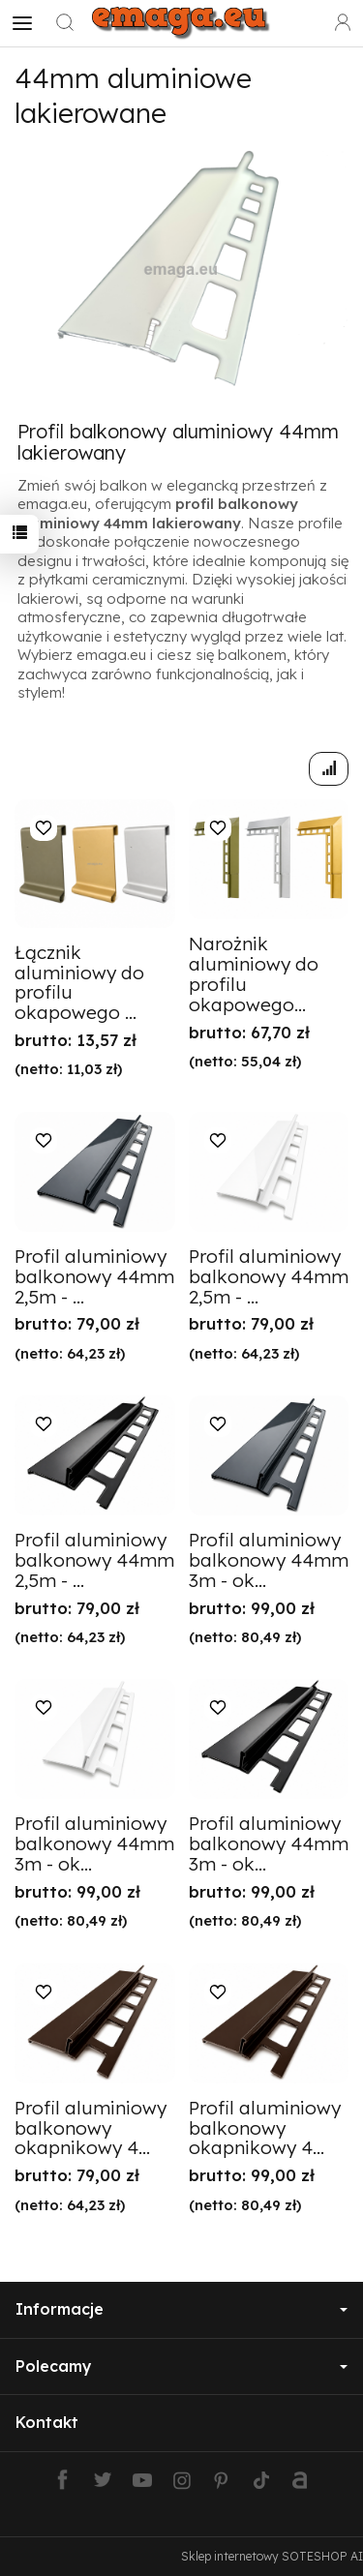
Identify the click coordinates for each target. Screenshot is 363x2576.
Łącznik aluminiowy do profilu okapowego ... (79, 983)
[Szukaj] (65, 23)
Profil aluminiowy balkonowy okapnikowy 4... (90, 2128)
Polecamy (181, 2366)
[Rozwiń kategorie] (22, 23)
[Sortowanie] (328, 769)
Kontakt (46, 2422)
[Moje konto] (342, 23)
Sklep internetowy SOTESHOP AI (272, 2556)
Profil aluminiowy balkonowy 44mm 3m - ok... (268, 1560)
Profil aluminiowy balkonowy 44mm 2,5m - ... (94, 1276)
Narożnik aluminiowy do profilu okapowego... (253, 974)
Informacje (181, 2309)
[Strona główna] (181, 23)
